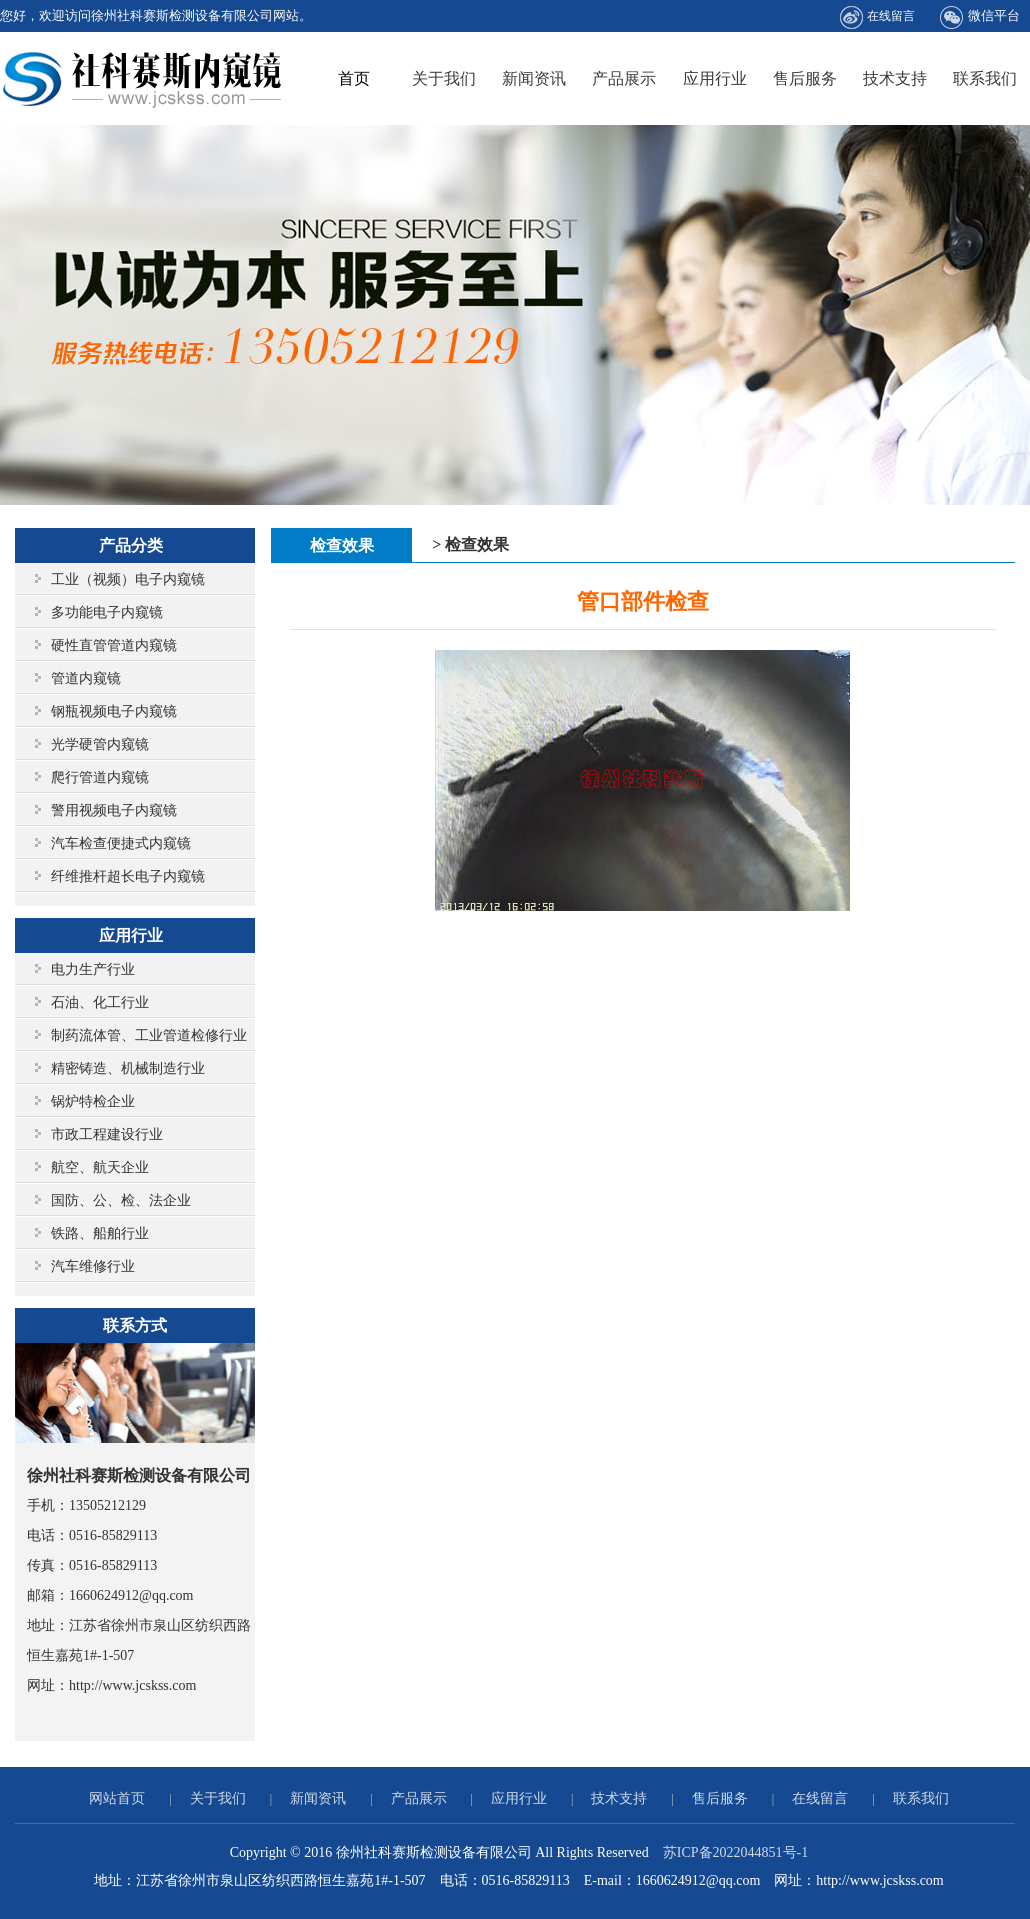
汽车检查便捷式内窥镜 (121, 843)
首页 (354, 78)
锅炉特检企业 (93, 1101)
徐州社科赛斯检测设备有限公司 (143, 78)
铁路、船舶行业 (100, 1233)
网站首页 (117, 1798)
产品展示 (624, 78)
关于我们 (444, 78)
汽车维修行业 (93, 1266)
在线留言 (877, 17)
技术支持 (895, 78)
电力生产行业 (93, 969)
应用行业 (715, 78)
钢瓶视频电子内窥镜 (114, 711)
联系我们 (985, 78)
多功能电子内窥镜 (107, 612)
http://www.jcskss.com (132, 1685)
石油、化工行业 (100, 1002)
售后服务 (805, 78)
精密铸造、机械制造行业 (128, 1068)
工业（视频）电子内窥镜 (128, 579)
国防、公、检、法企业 (121, 1200)
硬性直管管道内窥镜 (114, 645)
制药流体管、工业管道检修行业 (149, 1035)
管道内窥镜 (86, 678)
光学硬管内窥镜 (100, 744)
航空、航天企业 (100, 1167)
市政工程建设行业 (107, 1134)
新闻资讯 (534, 78)
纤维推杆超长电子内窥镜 (128, 876)
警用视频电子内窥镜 (114, 810)
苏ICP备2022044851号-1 (735, 1852)
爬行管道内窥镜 (100, 777)
